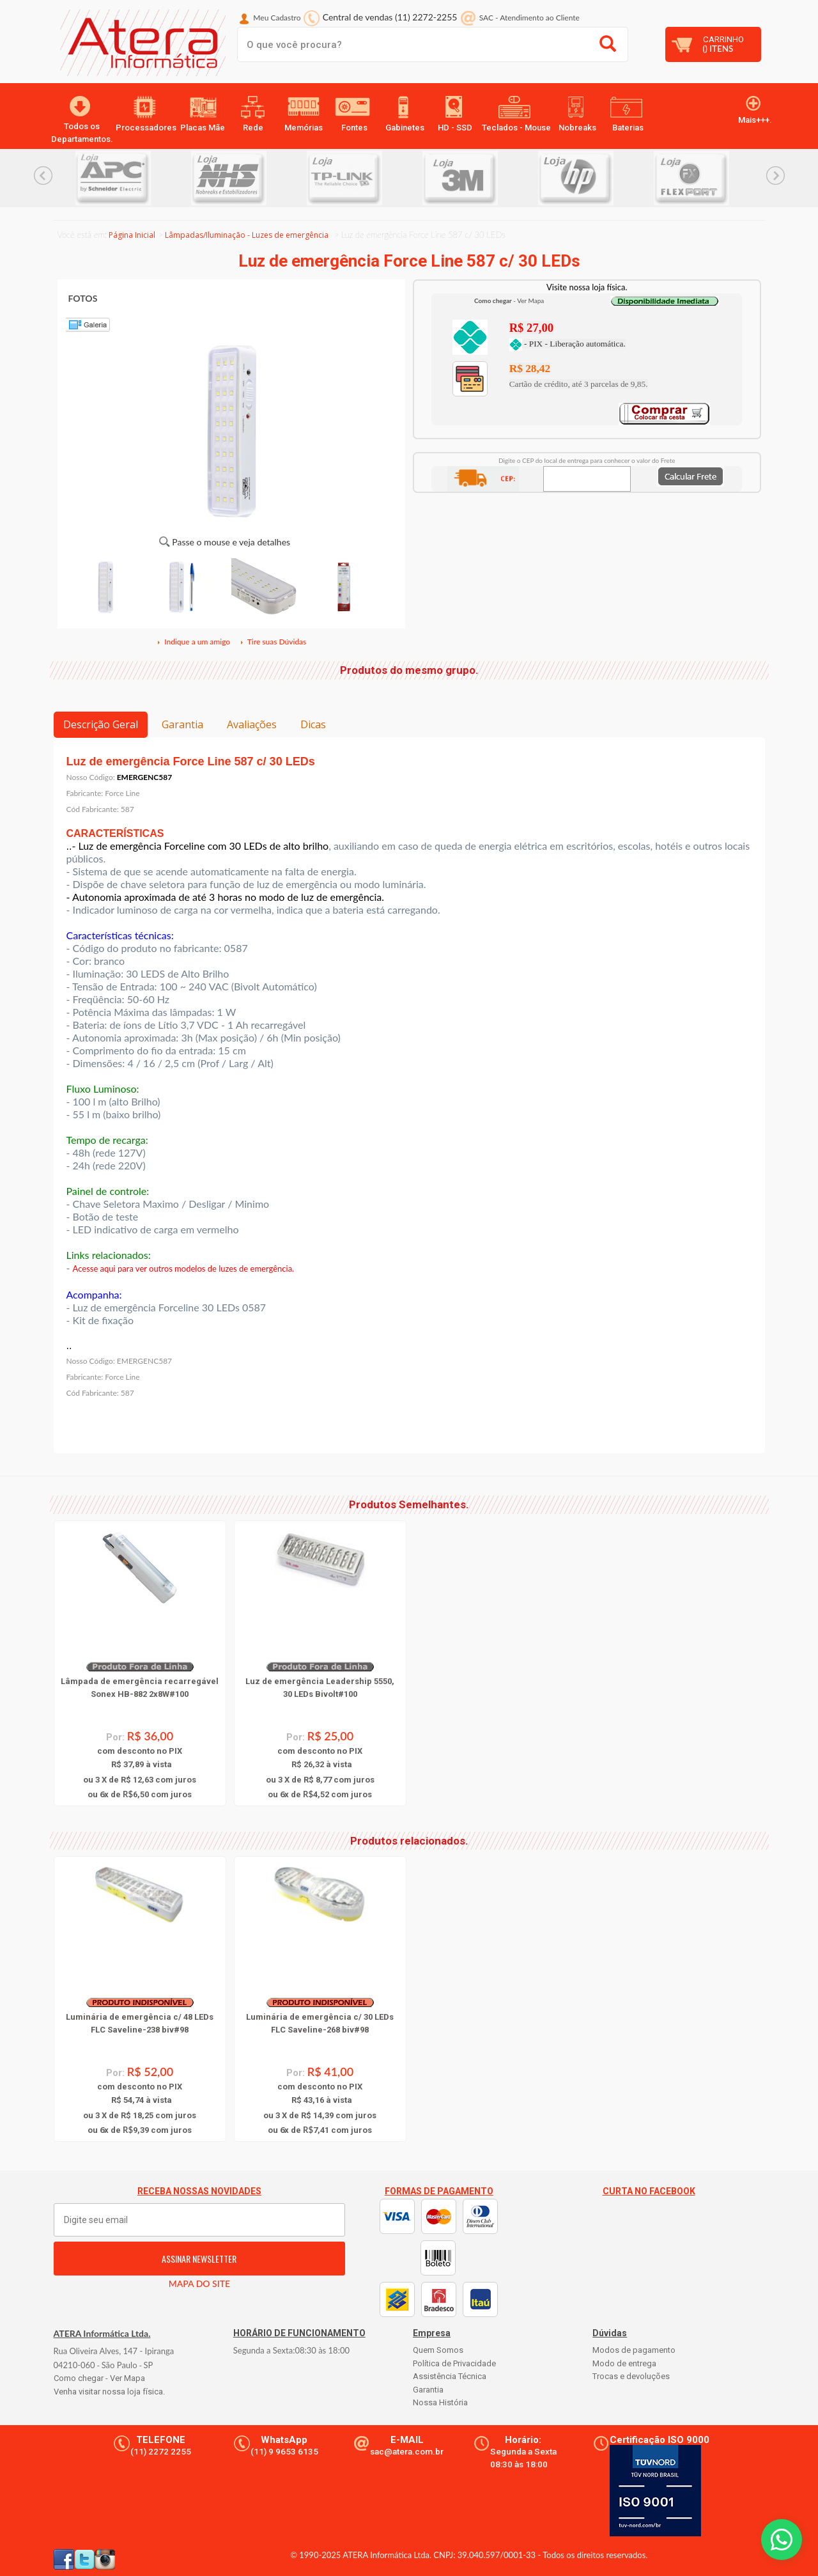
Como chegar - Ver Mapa (99, 2378)
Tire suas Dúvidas (273, 641)
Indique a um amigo (193, 641)
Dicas (313, 724)
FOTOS (83, 298)
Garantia (182, 724)
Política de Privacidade (454, 2363)
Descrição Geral (100, 724)
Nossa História (440, 2402)
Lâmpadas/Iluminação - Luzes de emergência (246, 235)
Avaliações (252, 724)
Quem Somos (438, 2350)
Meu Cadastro (276, 17)
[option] (133, 178)
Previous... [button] (43, 175)
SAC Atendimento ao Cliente (529, 17)
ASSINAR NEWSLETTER (199, 2258)
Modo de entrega (624, 2363)
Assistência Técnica (449, 2376)
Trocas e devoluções (631, 2376)
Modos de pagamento (633, 2350)
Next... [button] (775, 175)
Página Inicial (132, 235)
